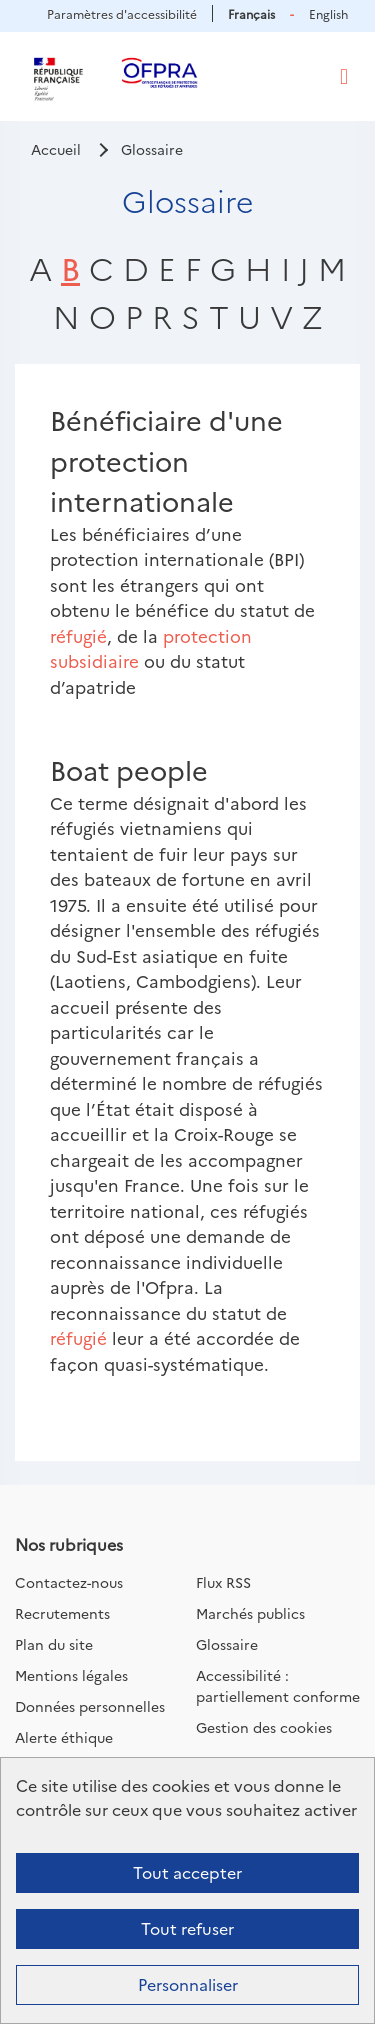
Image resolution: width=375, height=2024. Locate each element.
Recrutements (62, 1613)
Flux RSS (223, 1582)
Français (251, 13)
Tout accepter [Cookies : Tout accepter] (187, 1872)
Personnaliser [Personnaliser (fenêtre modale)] (188, 1984)
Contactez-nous (69, 1582)
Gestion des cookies (264, 1727)
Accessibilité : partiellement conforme (278, 1685)
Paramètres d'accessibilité (122, 13)
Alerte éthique (64, 1737)
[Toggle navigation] (344, 77)
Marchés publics (250, 1613)
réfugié (78, 635)
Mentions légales (71, 1675)
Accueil (56, 149)
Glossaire (227, 1644)
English (328, 13)
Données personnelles (90, 1706)
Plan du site (54, 1644)
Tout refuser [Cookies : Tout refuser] (187, 1928)
